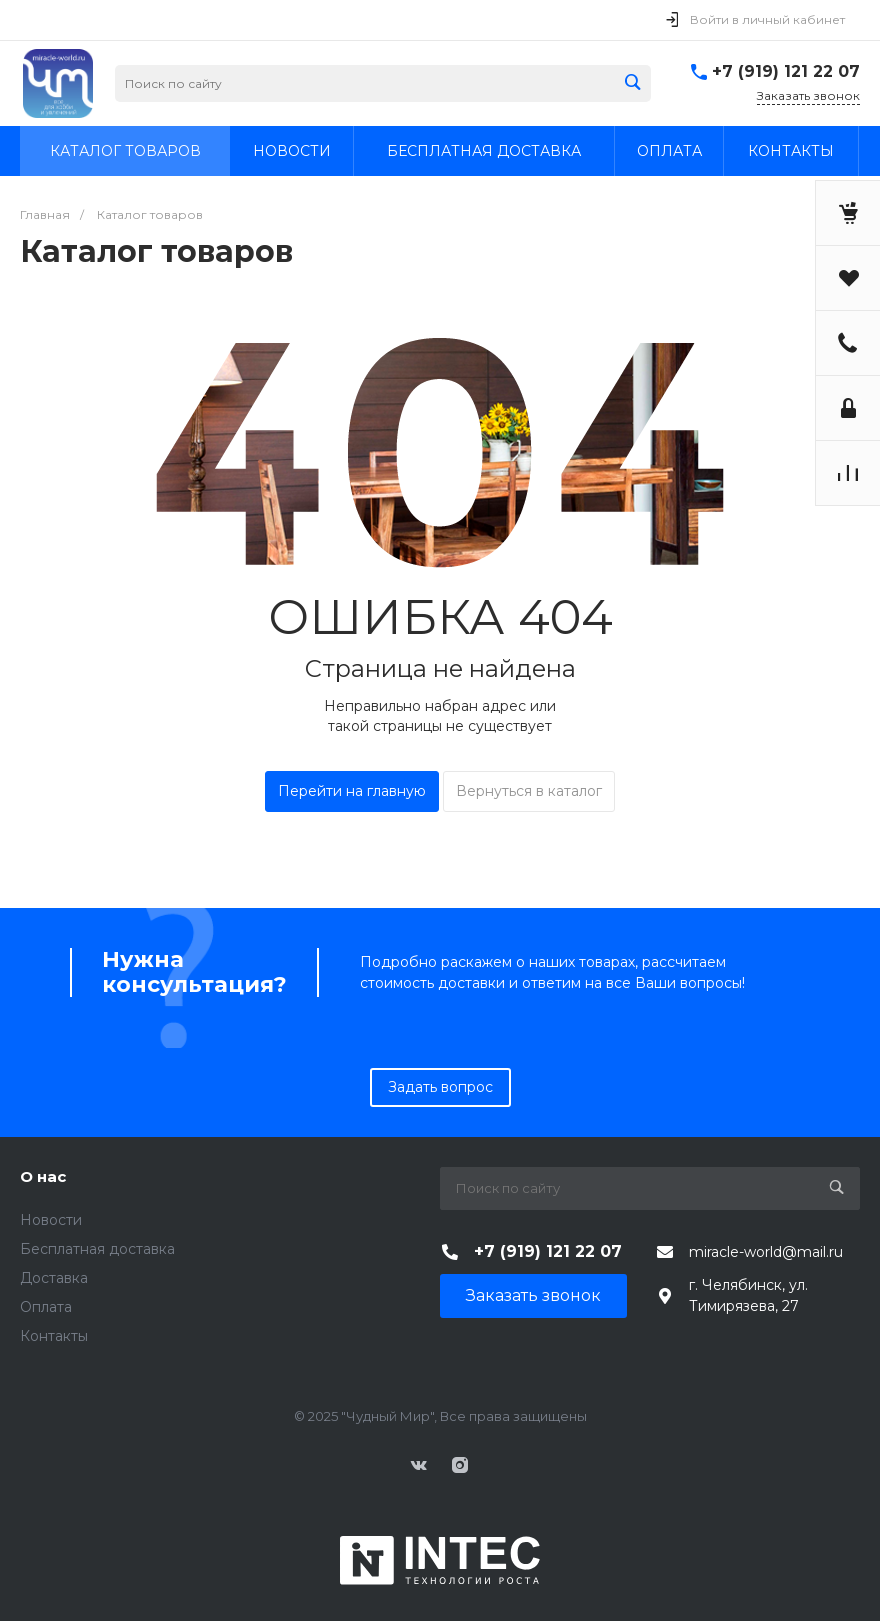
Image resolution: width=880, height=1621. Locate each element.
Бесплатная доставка (97, 1249)
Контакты (54, 1336)
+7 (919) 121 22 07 (786, 71)
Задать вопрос (440, 1087)
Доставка (54, 1278)
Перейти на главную (352, 791)
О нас (43, 1176)
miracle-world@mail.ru (766, 1252)
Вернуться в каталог (529, 791)
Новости (51, 1220)
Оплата (46, 1307)
